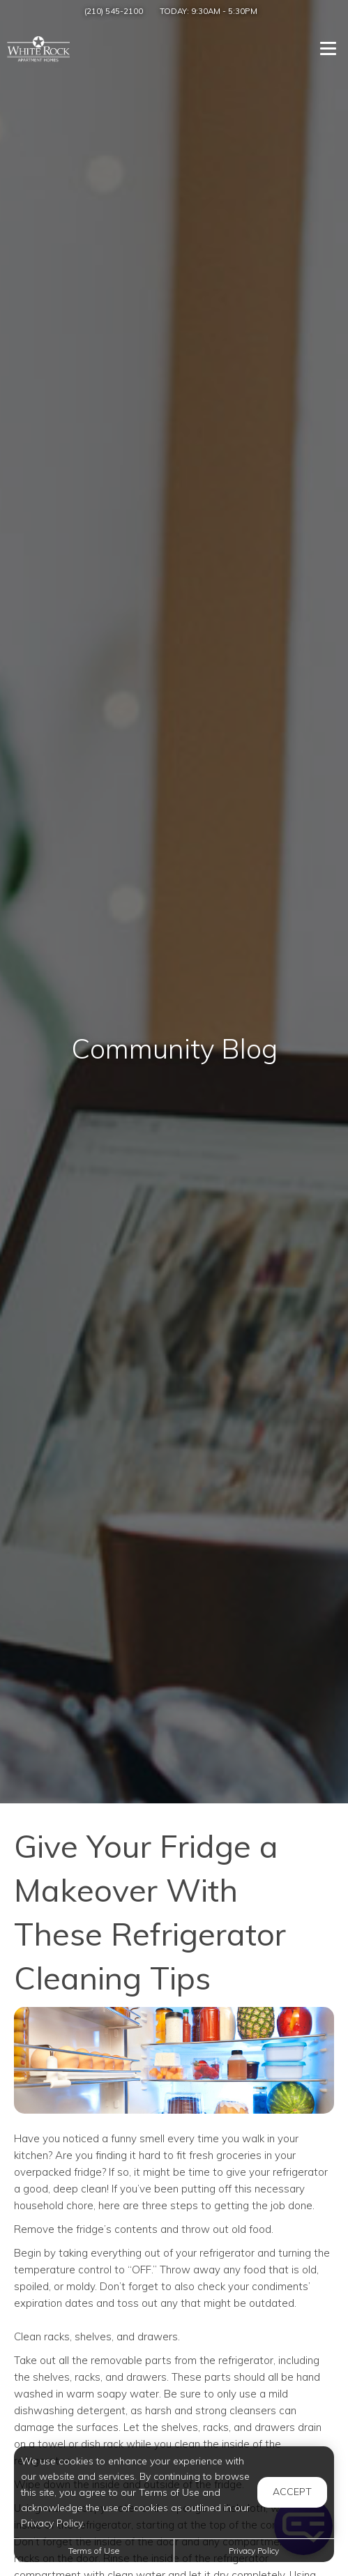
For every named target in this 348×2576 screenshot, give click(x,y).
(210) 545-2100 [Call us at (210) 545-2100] (113, 11)
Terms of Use (93, 2550)
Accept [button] (292, 2491)
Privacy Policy (254, 2550)
